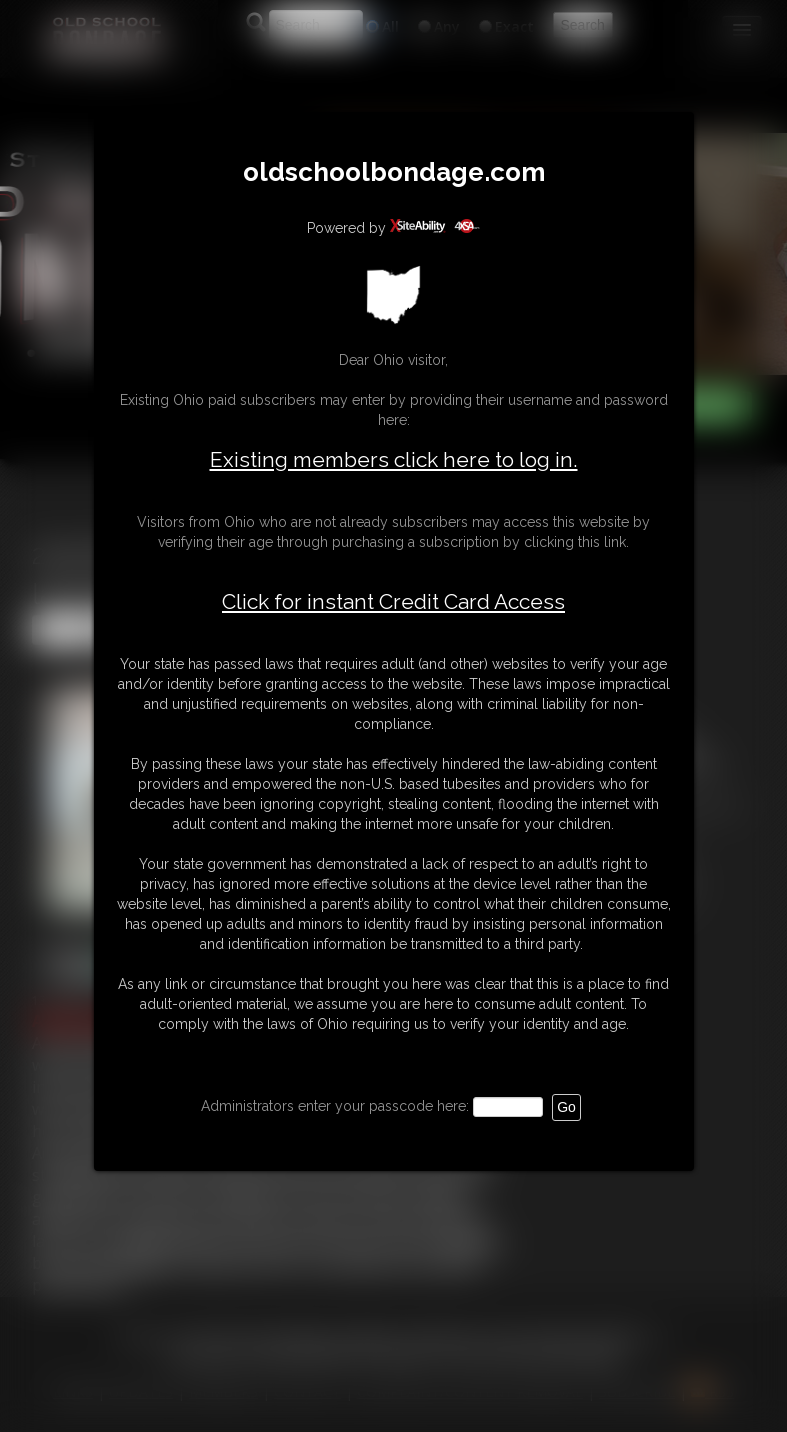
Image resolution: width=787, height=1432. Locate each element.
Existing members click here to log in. (394, 459)
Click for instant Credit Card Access (393, 602)
